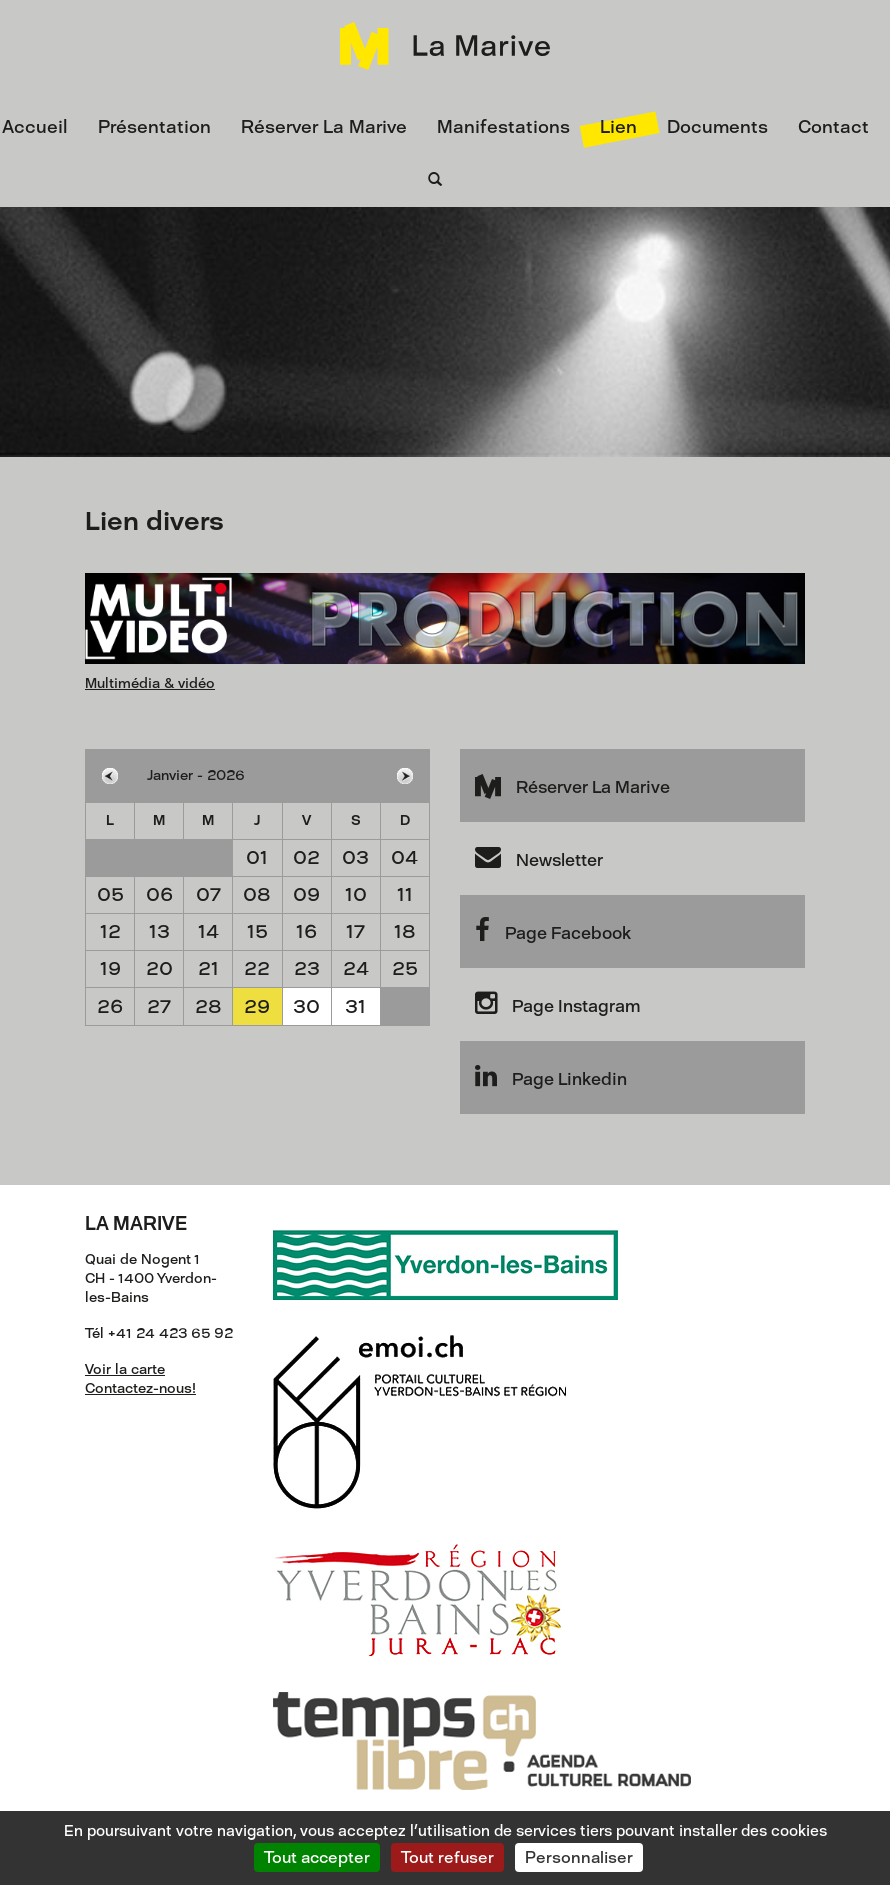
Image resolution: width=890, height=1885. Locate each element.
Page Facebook (553, 930)
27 (159, 1006)
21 (208, 968)
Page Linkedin (551, 1076)
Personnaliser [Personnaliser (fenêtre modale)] (579, 1857)
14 (208, 931)
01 (257, 857)
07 (208, 894)
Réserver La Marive (324, 127)
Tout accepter (317, 1857)
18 (405, 931)
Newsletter (539, 857)
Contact (833, 127)
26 (110, 1006)
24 (356, 968)
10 (356, 894)
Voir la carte (125, 1369)
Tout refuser (447, 1857)
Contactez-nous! (140, 1388)
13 (159, 931)
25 (405, 968)
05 (110, 894)
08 (257, 894)
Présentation (154, 127)
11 (405, 894)
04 (404, 857)
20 (159, 968)
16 (306, 931)
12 (110, 931)
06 (159, 894)
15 (257, 931)
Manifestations (503, 127)
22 (257, 968)
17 (355, 931)
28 (208, 1006)
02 (306, 857)
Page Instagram (557, 1003)
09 (306, 894)
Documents (717, 127)
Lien (618, 127)
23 (307, 968)
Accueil (35, 127)
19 (110, 968)
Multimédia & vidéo (150, 683)
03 (355, 857)
